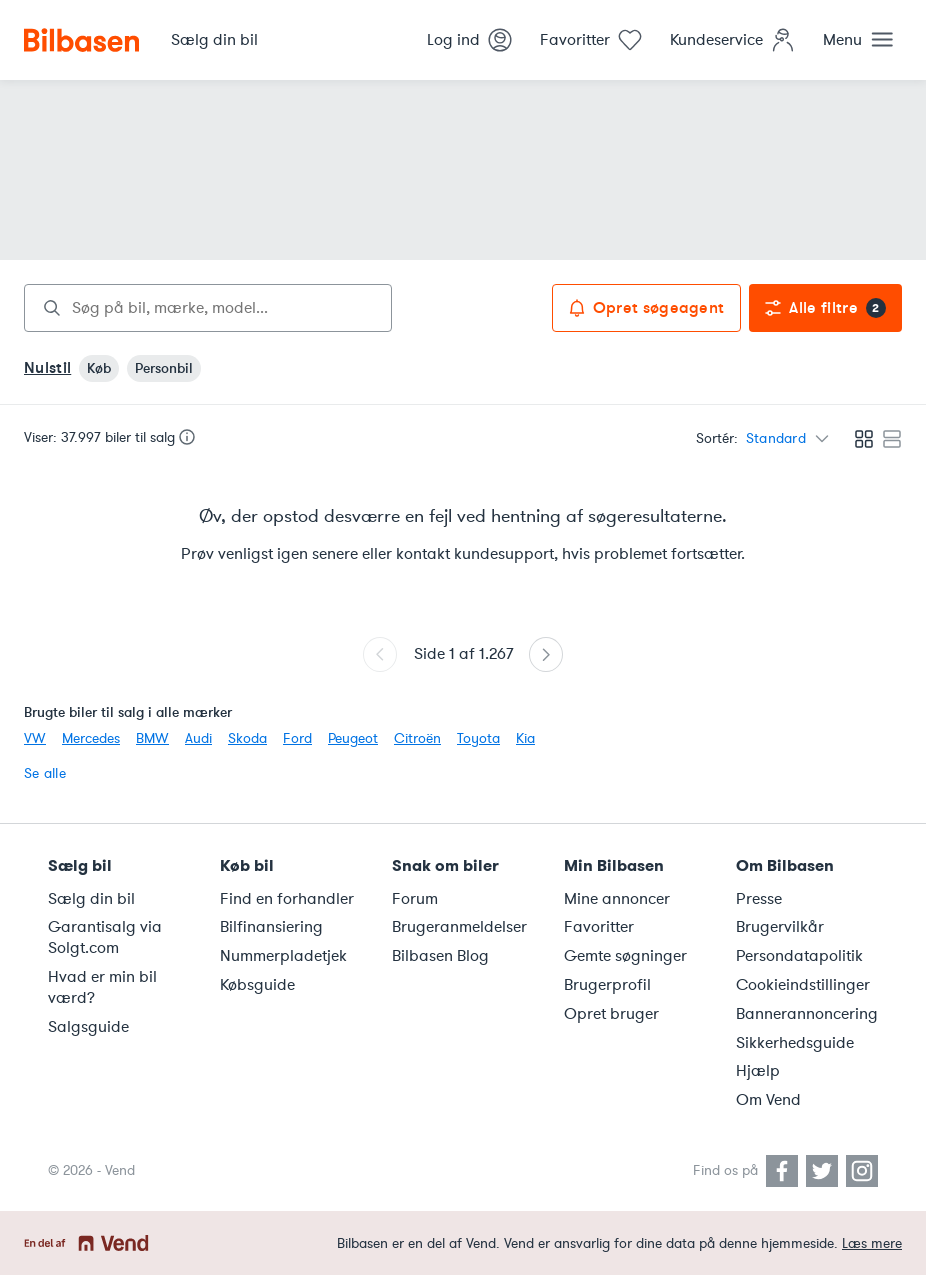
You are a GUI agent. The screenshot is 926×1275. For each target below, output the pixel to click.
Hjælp (758, 1071)
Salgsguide (88, 1027)
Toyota (478, 738)
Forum (415, 899)
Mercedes (91, 738)
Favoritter (599, 927)
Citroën (417, 738)
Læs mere (872, 1243)
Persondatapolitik (799, 956)
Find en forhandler (287, 899)
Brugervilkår (780, 927)
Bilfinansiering (271, 927)
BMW (152, 738)
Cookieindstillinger (803, 985)
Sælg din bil (91, 899)
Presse (759, 899)
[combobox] (208, 308)
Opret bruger (611, 1014)
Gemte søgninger (625, 956)
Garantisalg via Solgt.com (105, 937)
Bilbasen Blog (440, 956)
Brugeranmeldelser (459, 927)
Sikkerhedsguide (795, 1043)
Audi (198, 738)
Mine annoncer (617, 899)
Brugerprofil (607, 985)
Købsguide (257, 985)
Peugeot (353, 738)
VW (35, 738)
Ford (297, 738)
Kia (525, 738)
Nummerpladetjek (283, 956)
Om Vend (768, 1100)
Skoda (247, 738)
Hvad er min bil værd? (102, 987)
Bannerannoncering (807, 1014)
